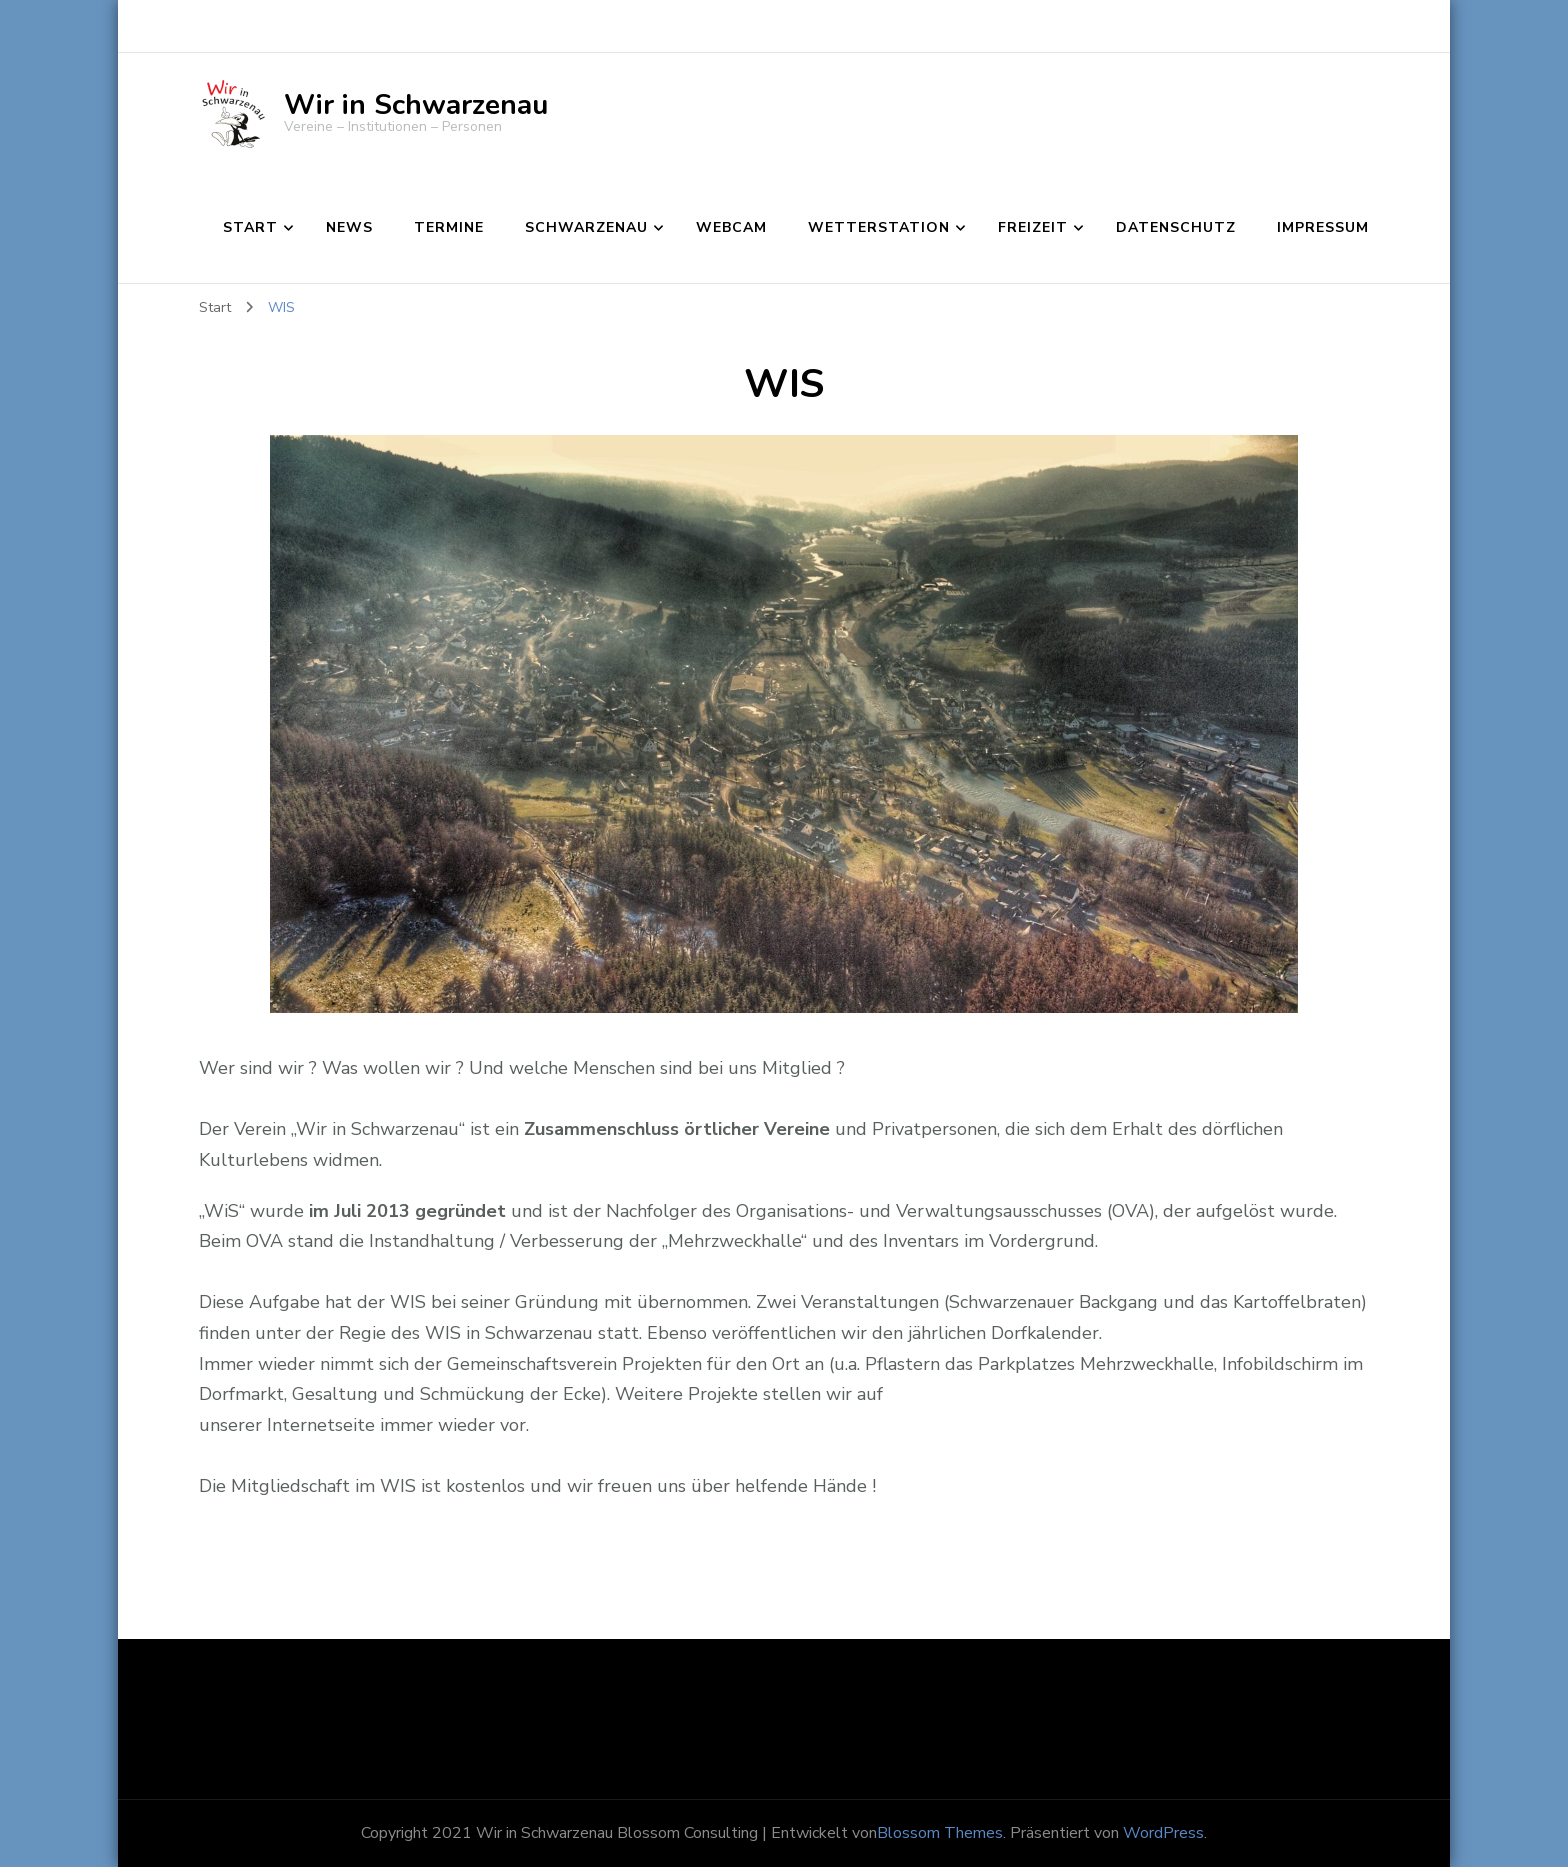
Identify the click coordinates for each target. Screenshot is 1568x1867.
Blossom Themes (940, 1833)
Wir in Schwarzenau (416, 105)
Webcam (731, 227)
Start (250, 227)
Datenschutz (1176, 227)
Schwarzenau (586, 227)
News (349, 227)
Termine (449, 227)
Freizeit (1033, 227)
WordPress (1163, 1833)
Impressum (1323, 227)
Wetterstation (879, 227)
